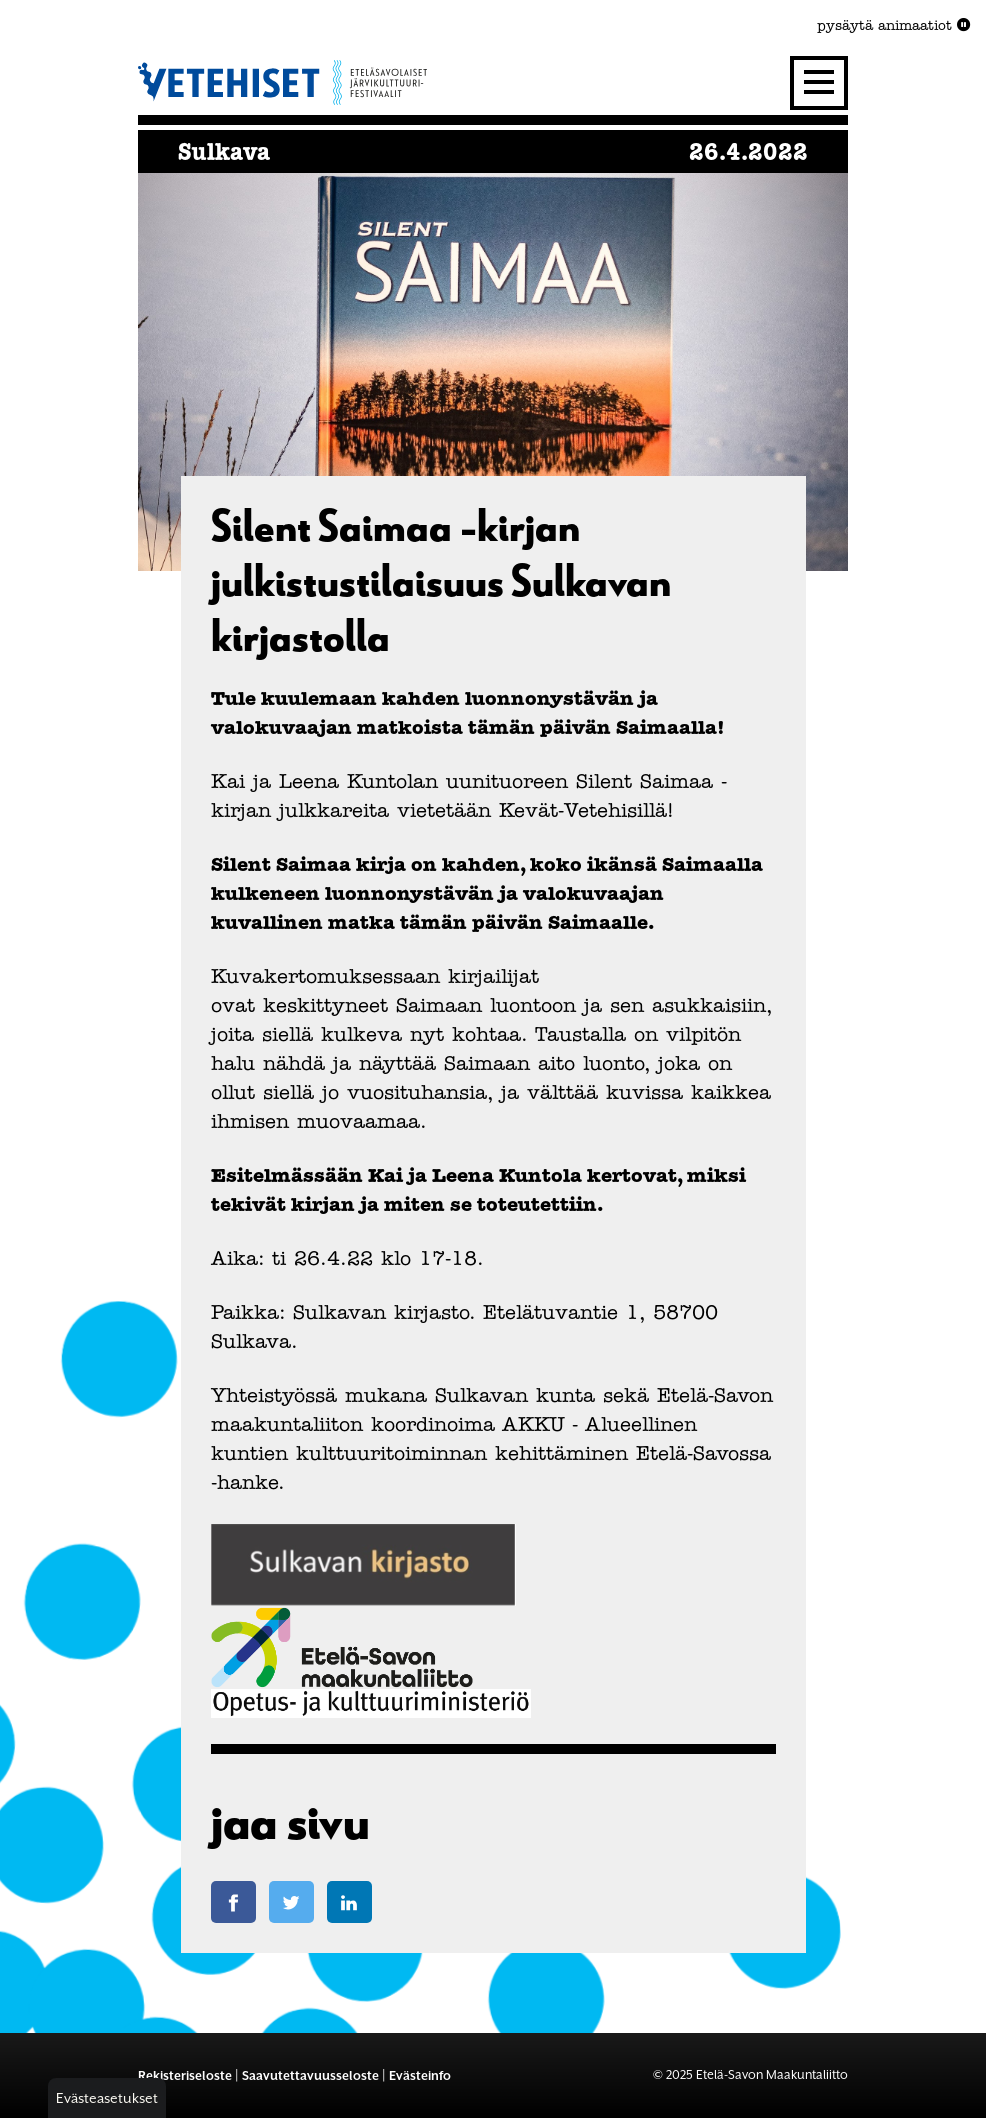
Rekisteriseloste (185, 2075)
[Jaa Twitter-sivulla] (291, 1902)
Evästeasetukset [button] (107, 2098)
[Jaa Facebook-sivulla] (233, 1902)
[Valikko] (819, 83)
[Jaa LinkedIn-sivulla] (349, 1902)
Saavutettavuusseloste (310, 2075)
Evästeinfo (420, 2075)
